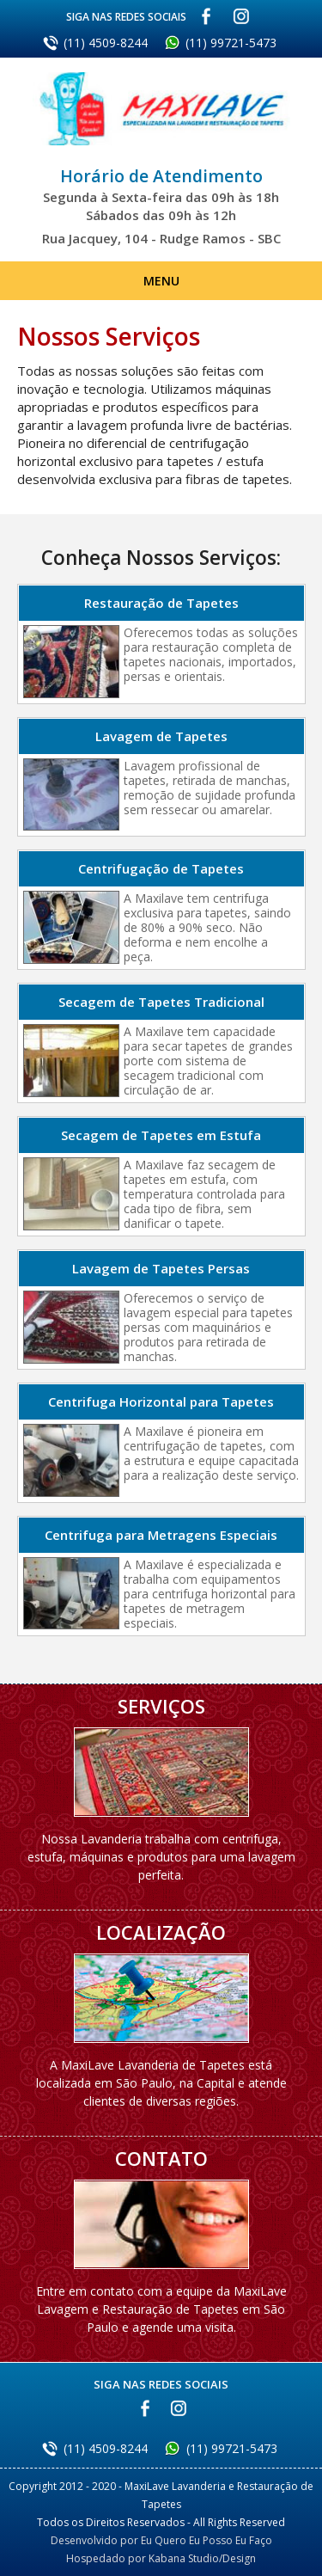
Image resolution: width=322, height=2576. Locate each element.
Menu (161, 281)
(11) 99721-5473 (230, 42)
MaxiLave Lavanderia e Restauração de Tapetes (161, 119)
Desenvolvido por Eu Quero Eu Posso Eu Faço (161, 2540)
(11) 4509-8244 (106, 42)
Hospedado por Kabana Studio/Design (161, 2558)
